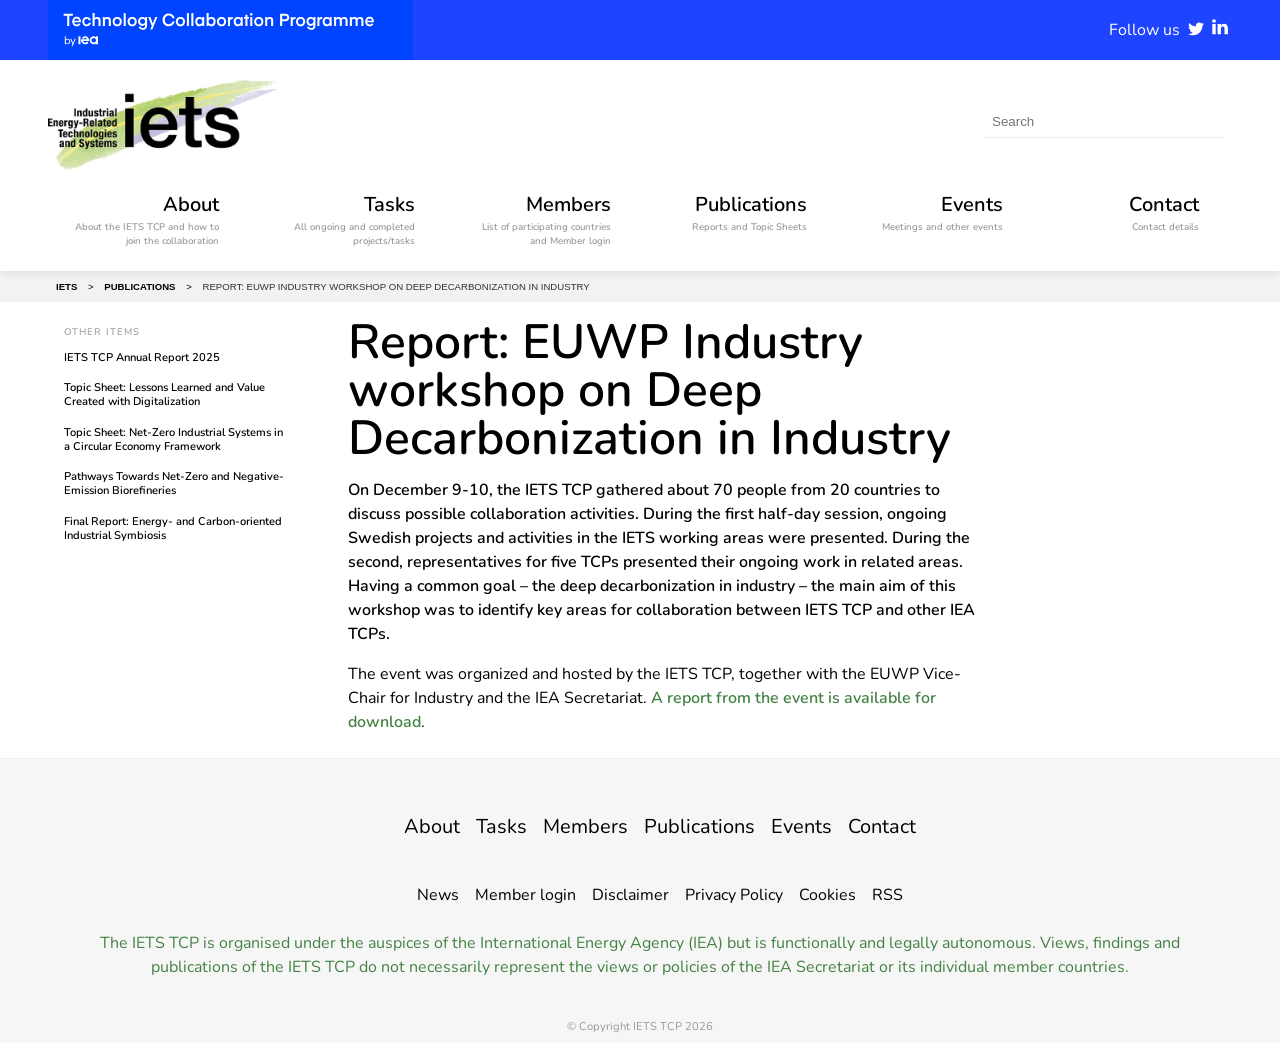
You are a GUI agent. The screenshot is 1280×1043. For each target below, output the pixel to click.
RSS (887, 895)
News (438, 895)
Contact (918, 825)
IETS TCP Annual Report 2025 (142, 357)
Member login (525, 895)
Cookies (827, 895)
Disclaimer (630, 895)
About (395, 825)
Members (572, 825)
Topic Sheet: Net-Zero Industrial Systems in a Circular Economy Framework (173, 439)
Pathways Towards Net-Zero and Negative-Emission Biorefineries (174, 483)
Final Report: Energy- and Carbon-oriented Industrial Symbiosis (173, 528)
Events (824, 825)
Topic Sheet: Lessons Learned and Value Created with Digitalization (164, 394)
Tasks (474, 825)
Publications (706, 825)
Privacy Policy (734, 895)
